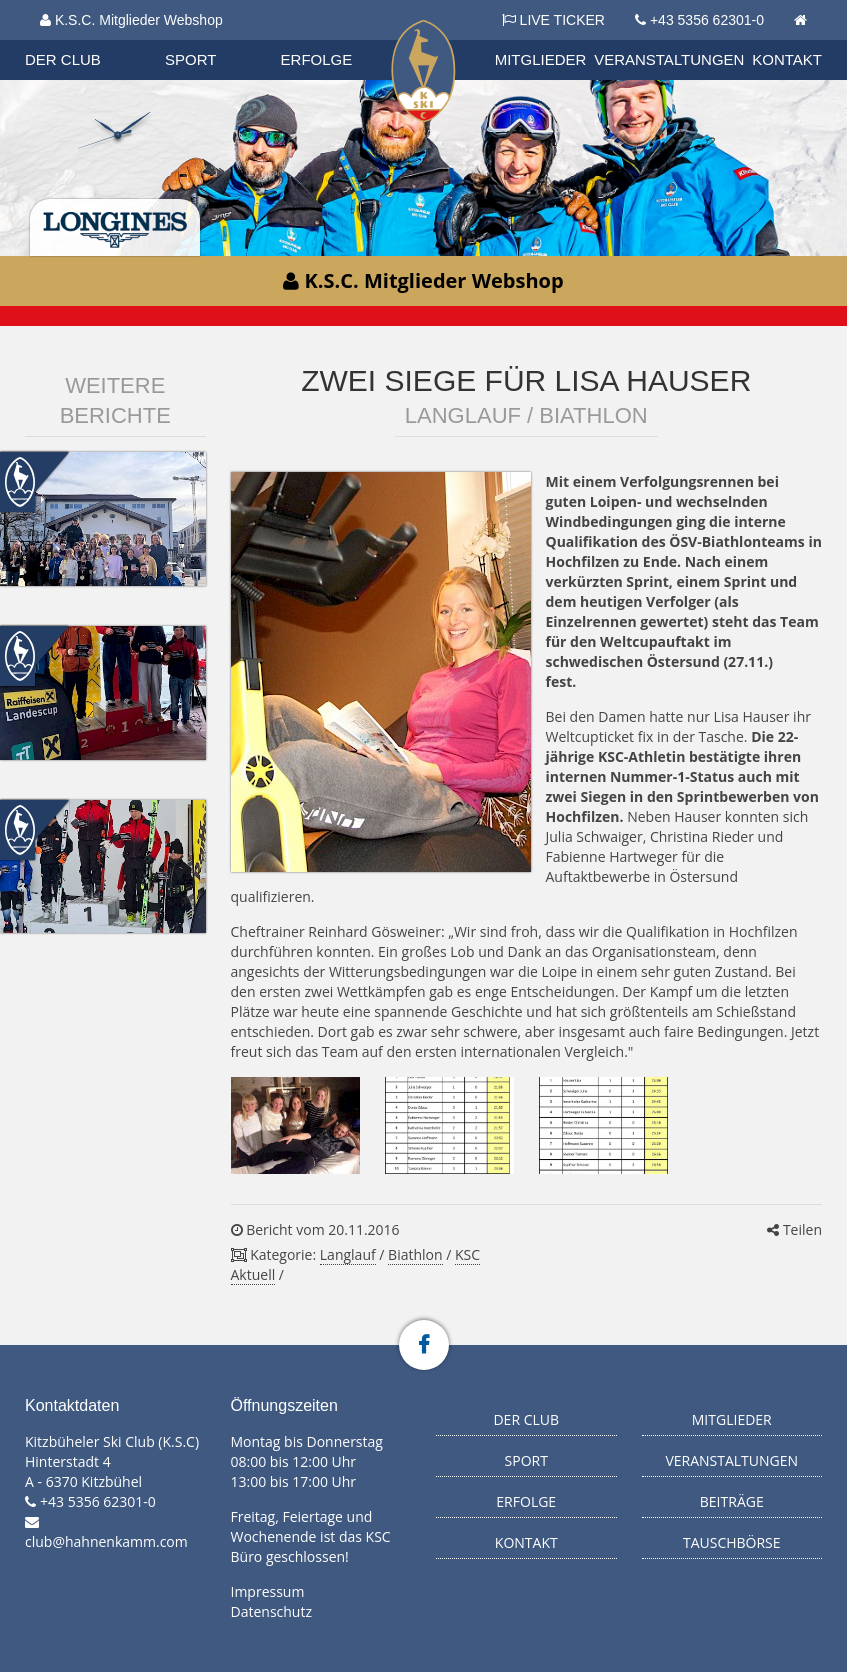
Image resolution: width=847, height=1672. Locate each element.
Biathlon (415, 1254)
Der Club (63, 59)
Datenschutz (271, 1611)
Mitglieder (541, 59)
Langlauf (348, 1254)
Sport (190, 59)
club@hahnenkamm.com (106, 1541)
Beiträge (732, 1501)
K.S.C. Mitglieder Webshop (131, 20)
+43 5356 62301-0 (707, 20)
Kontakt (787, 59)
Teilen (794, 1229)
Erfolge (317, 59)
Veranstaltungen (669, 59)
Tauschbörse (732, 1542)
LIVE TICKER (553, 20)
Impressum (268, 1591)
